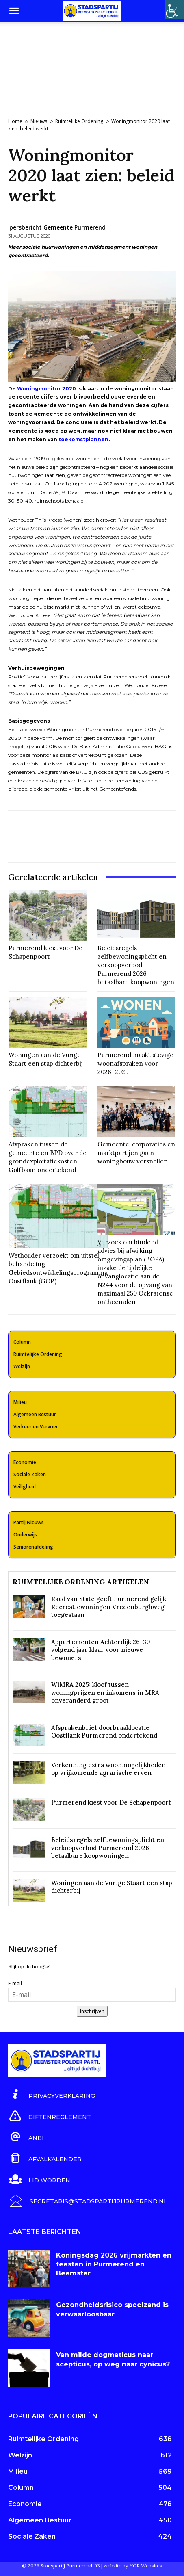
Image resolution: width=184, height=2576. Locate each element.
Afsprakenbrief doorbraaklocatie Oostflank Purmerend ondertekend (104, 1732)
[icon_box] (51, 2094)
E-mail (15, 1983)
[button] (14, 11)
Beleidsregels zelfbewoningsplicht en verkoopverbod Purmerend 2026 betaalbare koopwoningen (135, 965)
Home (15, 121)
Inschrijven (92, 2011)
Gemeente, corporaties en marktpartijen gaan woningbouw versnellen (136, 1152)
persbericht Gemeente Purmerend (57, 227)
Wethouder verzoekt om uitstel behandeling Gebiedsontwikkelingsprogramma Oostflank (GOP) (58, 1268)
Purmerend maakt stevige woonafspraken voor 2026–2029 (135, 1063)
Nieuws (38, 121)
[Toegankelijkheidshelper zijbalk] (174, 9)
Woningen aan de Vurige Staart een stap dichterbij (46, 1059)
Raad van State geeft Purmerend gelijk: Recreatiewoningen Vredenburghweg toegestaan (109, 1606)
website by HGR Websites (133, 2566)
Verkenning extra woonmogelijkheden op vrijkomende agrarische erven (108, 1769)
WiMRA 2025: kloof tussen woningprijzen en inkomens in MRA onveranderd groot (105, 1692)
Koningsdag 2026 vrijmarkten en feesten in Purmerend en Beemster (113, 2264)
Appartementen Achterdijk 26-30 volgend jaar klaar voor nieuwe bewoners (100, 1650)
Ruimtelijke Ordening (79, 121)
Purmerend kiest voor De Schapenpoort (45, 952)
